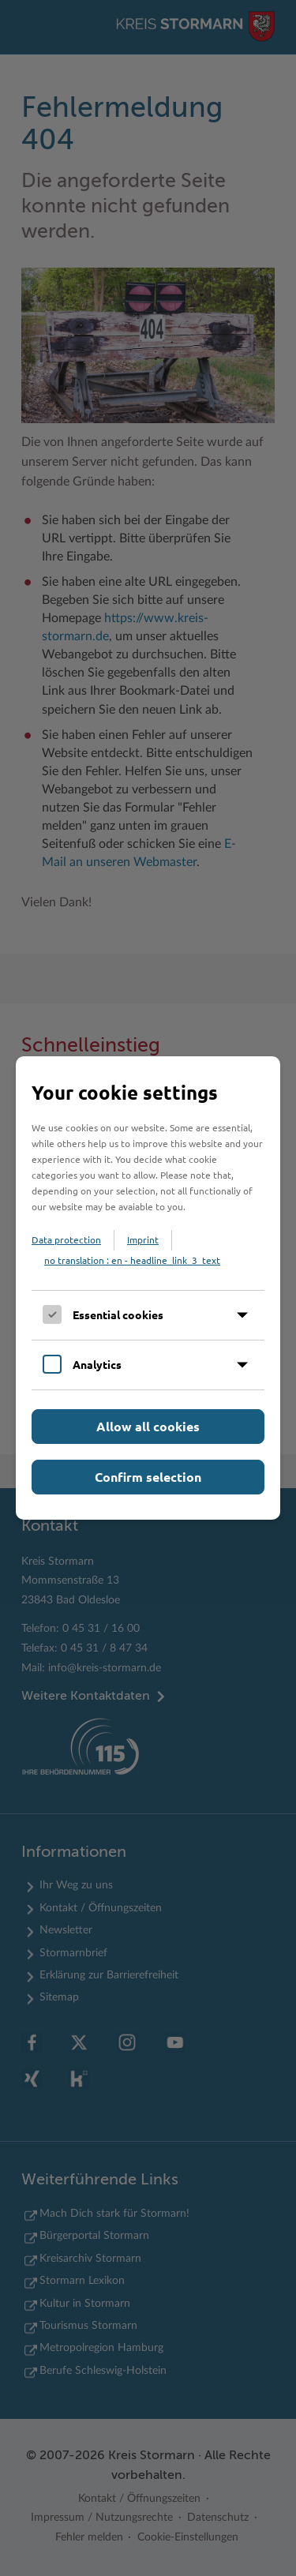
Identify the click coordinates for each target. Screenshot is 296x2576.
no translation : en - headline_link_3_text (132, 1260)
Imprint (143, 1239)
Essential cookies (118, 1314)
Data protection (66, 1239)
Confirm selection (148, 1476)
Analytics (97, 1364)
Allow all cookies (148, 1426)
